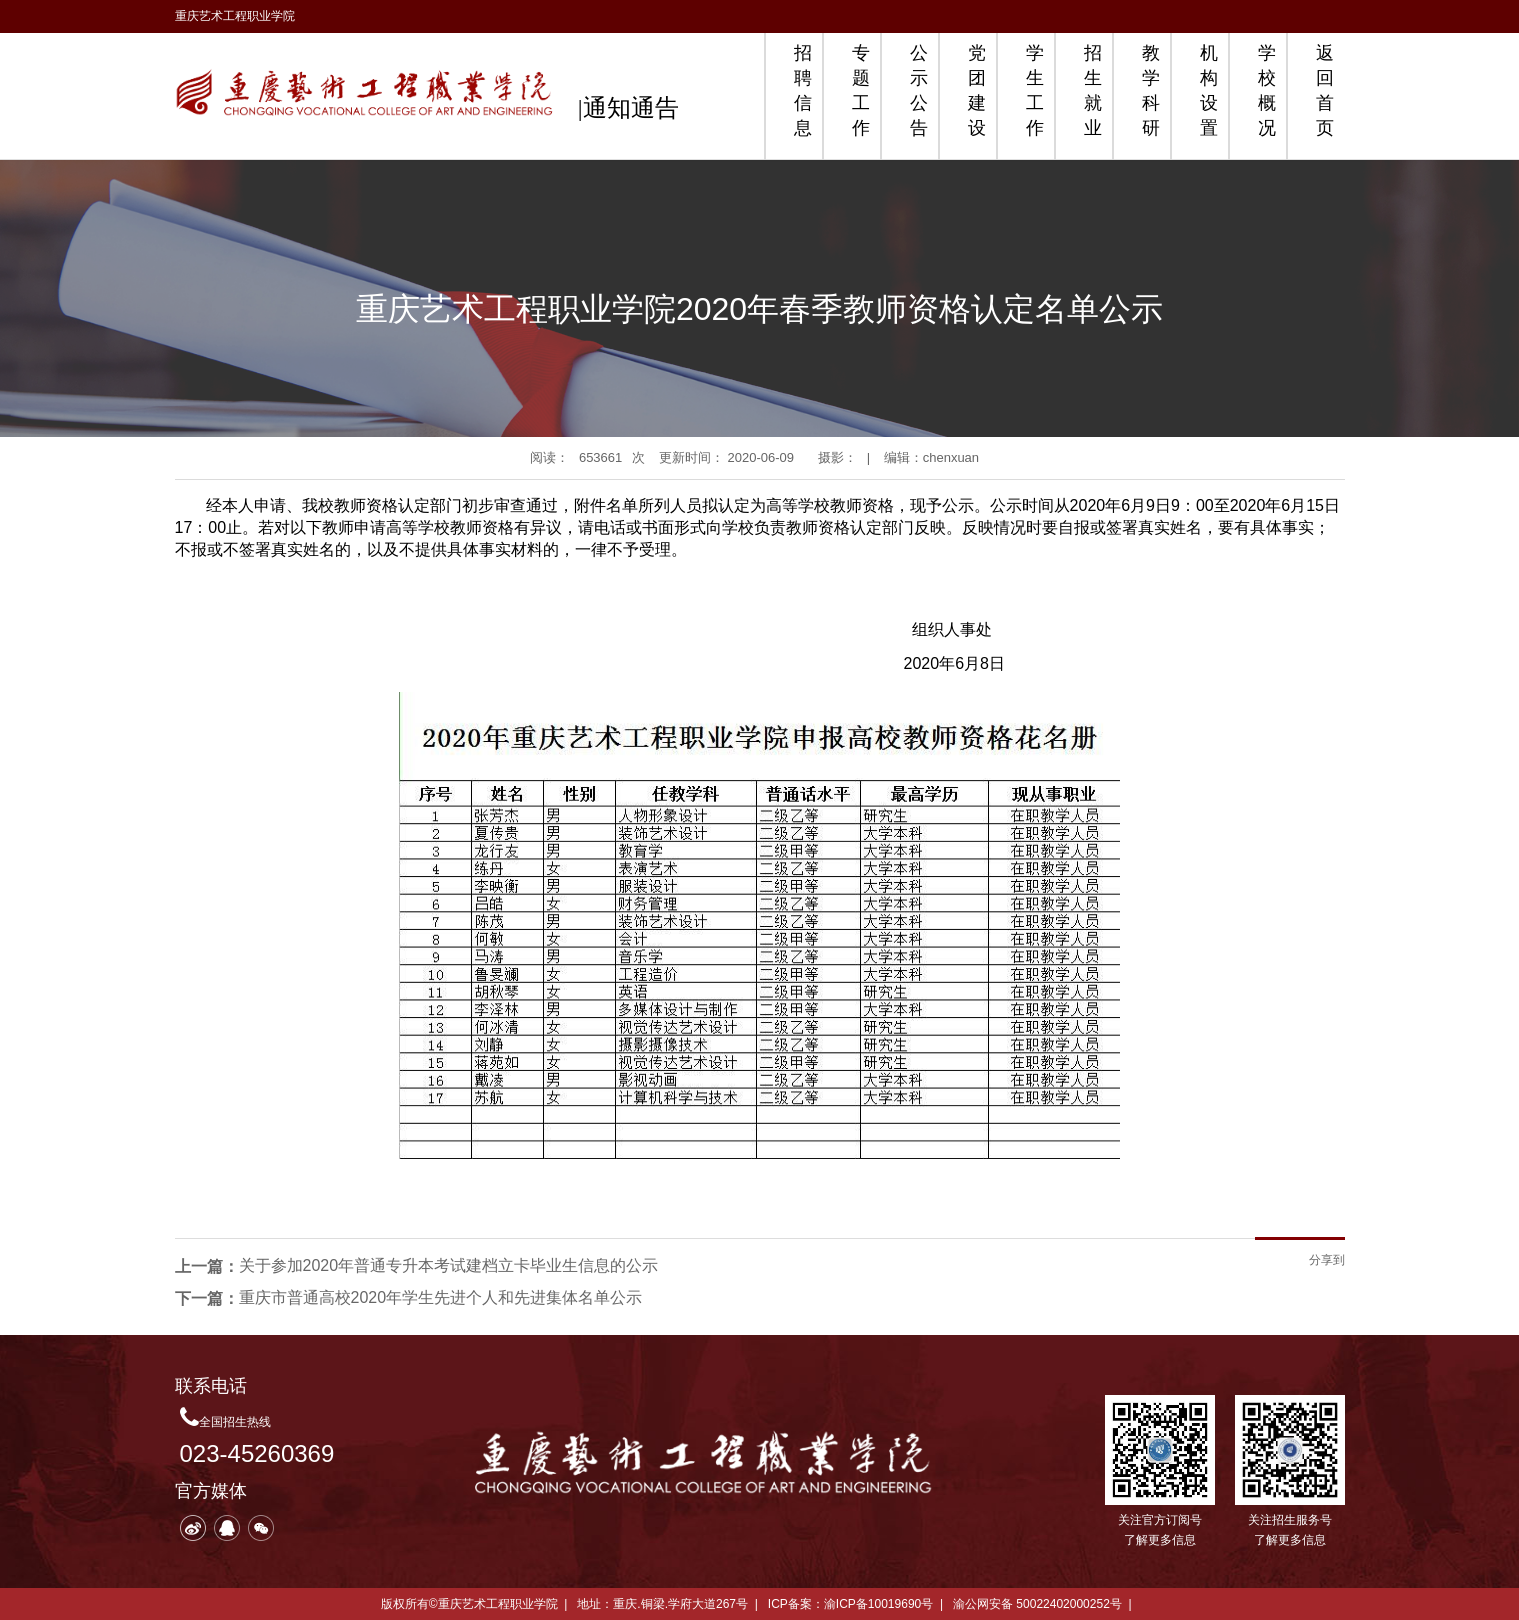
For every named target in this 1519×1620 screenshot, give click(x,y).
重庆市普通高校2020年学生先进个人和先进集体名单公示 (441, 1297)
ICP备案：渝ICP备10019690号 (850, 1604)
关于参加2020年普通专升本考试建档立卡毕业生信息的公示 (449, 1265)
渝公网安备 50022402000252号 (1037, 1604)
